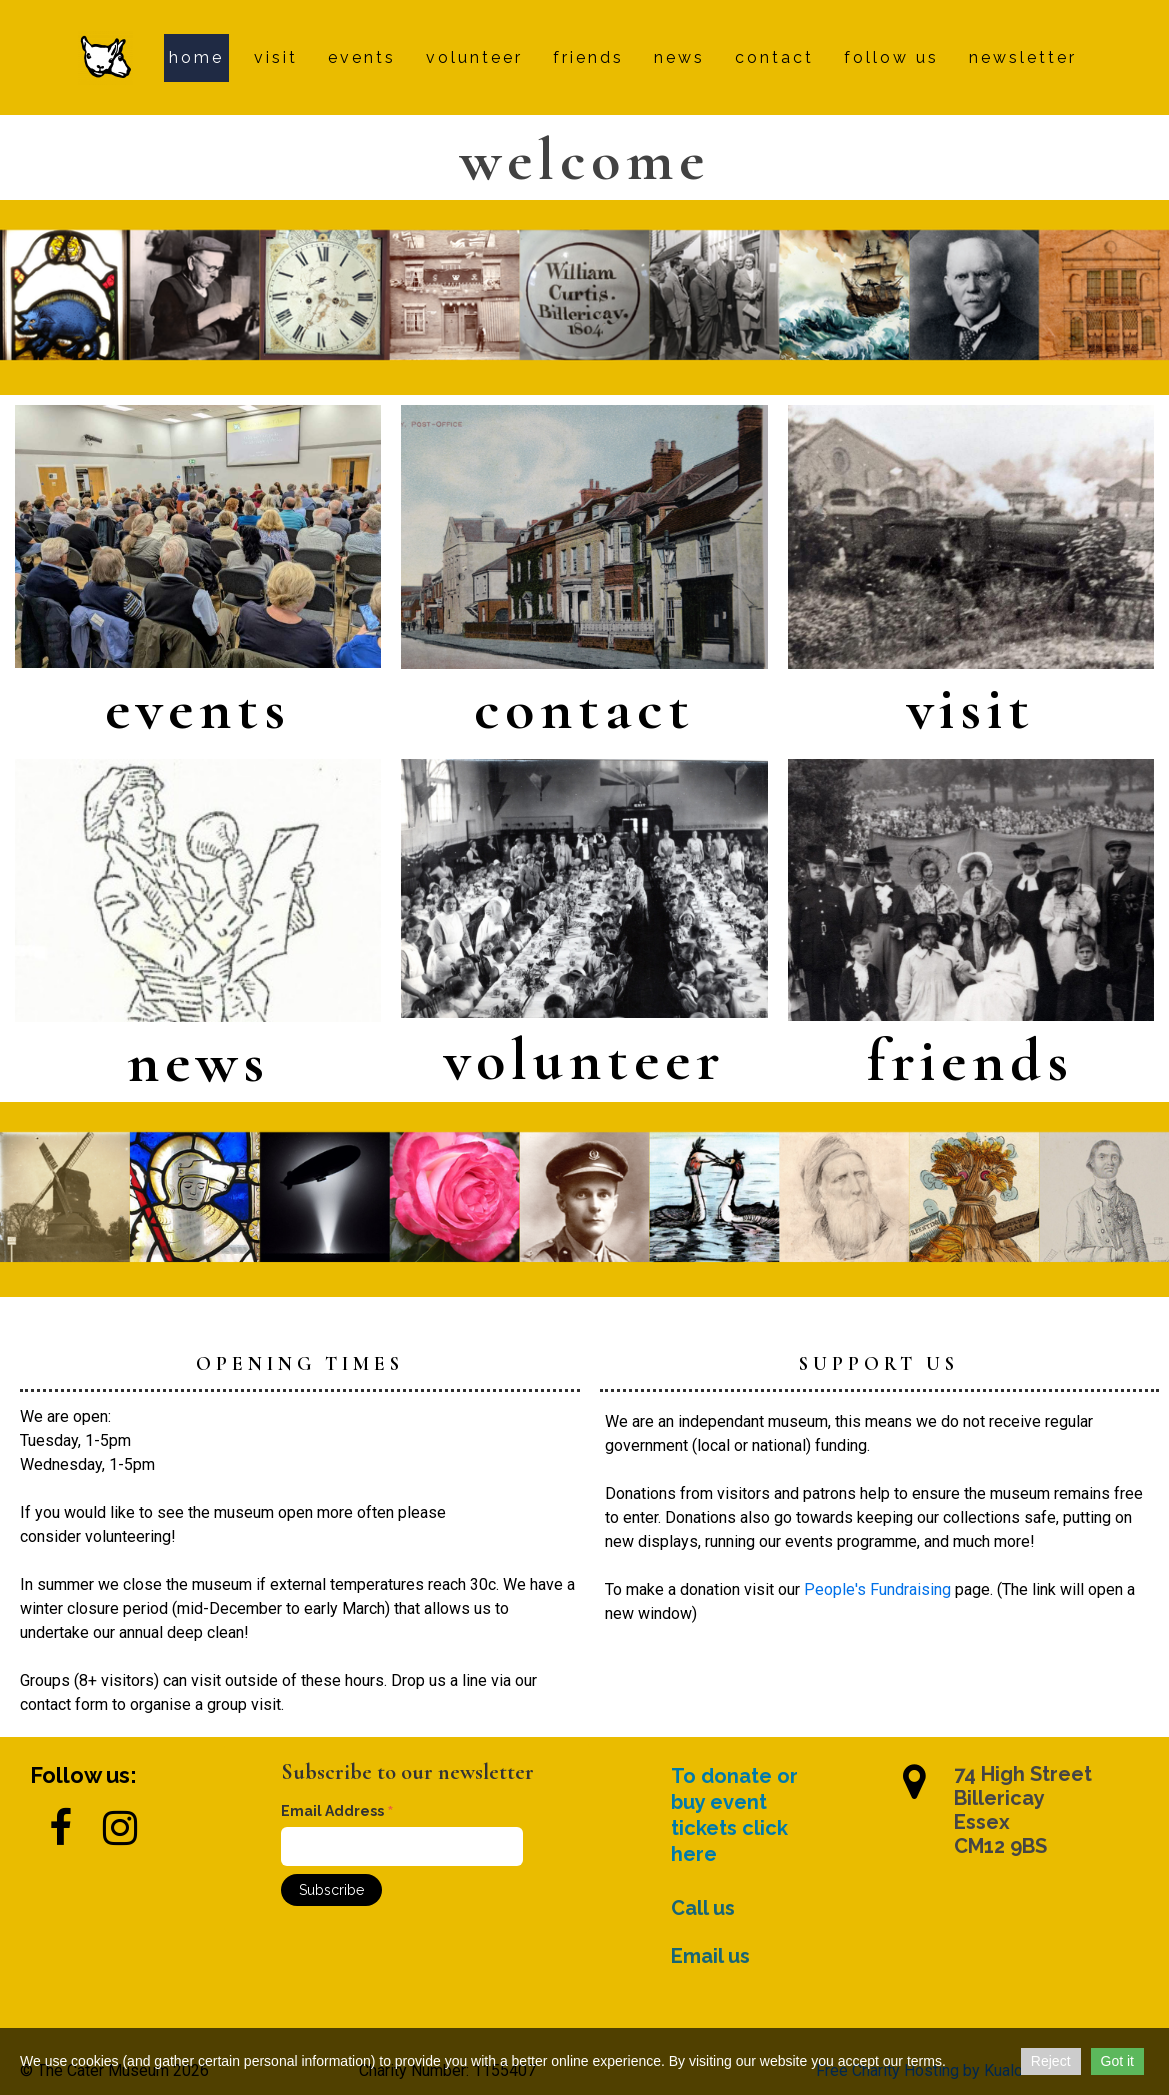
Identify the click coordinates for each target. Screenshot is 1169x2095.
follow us (891, 57)
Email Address (337, 1812)
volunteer (474, 57)
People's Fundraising (877, 1589)
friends (588, 57)
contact (774, 57)
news (679, 57)
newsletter (1023, 57)
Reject (1051, 2061)
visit (276, 57)
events (362, 57)
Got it (1117, 2061)
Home (196, 57)
